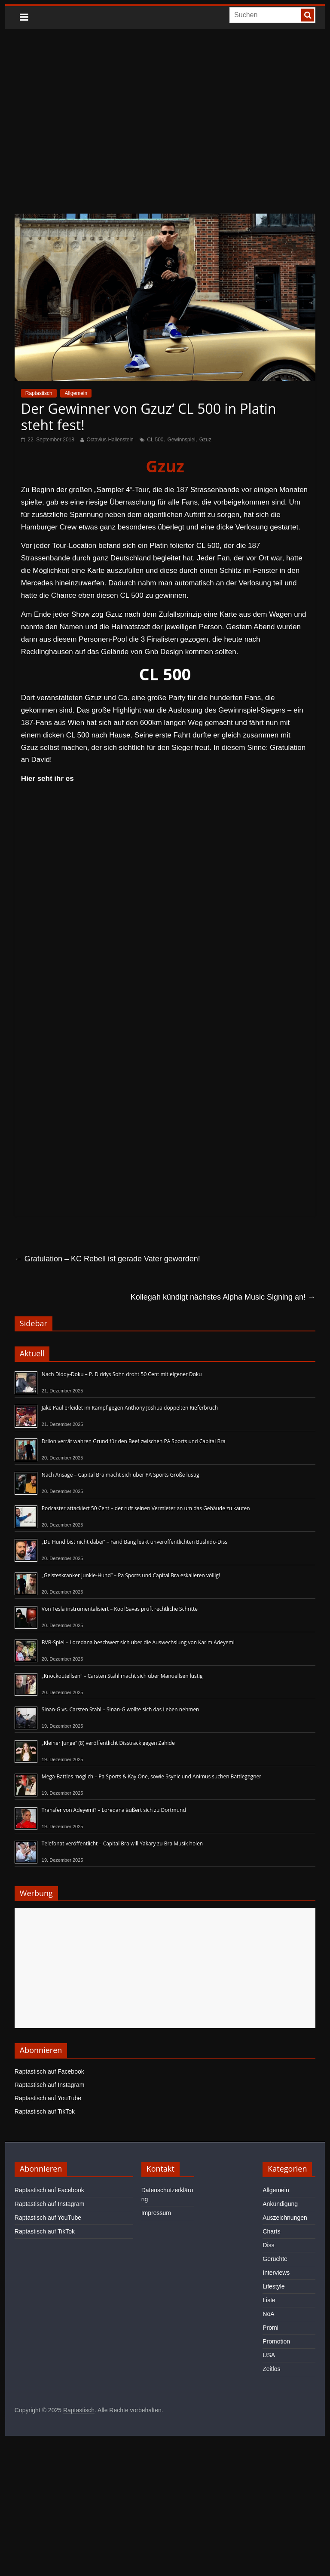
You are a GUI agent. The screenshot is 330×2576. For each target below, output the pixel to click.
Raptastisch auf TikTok (45, 2111)
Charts (271, 2231)
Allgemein (75, 393)
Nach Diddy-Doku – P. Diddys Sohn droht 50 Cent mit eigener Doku (122, 1374)
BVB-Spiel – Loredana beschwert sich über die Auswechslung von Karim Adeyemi (138, 1642)
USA (269, 2355)
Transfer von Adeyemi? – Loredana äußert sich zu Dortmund (114, 1810)
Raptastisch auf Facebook (49, 2071)
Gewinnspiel (181, 440)
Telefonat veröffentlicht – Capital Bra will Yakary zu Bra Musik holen (122, 1843)
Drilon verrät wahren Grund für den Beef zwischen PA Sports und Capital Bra (134, 1441)
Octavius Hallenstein (109, 440)
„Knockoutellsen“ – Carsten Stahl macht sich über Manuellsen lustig (122, 1676)
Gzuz (205, 440)
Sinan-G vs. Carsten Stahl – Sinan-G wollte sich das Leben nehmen (120, 1709)
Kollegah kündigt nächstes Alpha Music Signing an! (223, 1297)
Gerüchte (275, 2258)
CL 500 (155, 440)
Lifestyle (273, 2286)
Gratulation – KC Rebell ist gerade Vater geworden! (107, 1258)
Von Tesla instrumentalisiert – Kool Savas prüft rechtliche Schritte (120, 1608)
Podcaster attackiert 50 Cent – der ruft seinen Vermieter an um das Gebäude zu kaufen (146, 1508)
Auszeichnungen (285, 2217)
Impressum (156, 2212)
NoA (268, 2313)
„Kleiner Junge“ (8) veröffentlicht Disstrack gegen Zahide (108, 1743)
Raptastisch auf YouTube (48, 2098)
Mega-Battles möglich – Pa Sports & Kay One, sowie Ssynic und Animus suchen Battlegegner (151, 1776)
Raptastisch (38, 393)
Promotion (276, 2341)
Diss (268, 2245)
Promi (270, 2327)
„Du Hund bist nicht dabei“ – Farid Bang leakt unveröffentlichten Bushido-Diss (134, 1541)
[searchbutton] (307, 15)
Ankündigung (280, 2203)
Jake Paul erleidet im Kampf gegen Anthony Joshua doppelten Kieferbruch (130, 1407)
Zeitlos (271, 2368)
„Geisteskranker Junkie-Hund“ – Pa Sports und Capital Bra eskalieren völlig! (131, 1575)
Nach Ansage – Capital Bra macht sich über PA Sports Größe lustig (120, 1474)
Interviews (276, 2272)
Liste (269, 2300)
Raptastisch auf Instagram (50, 2084)
